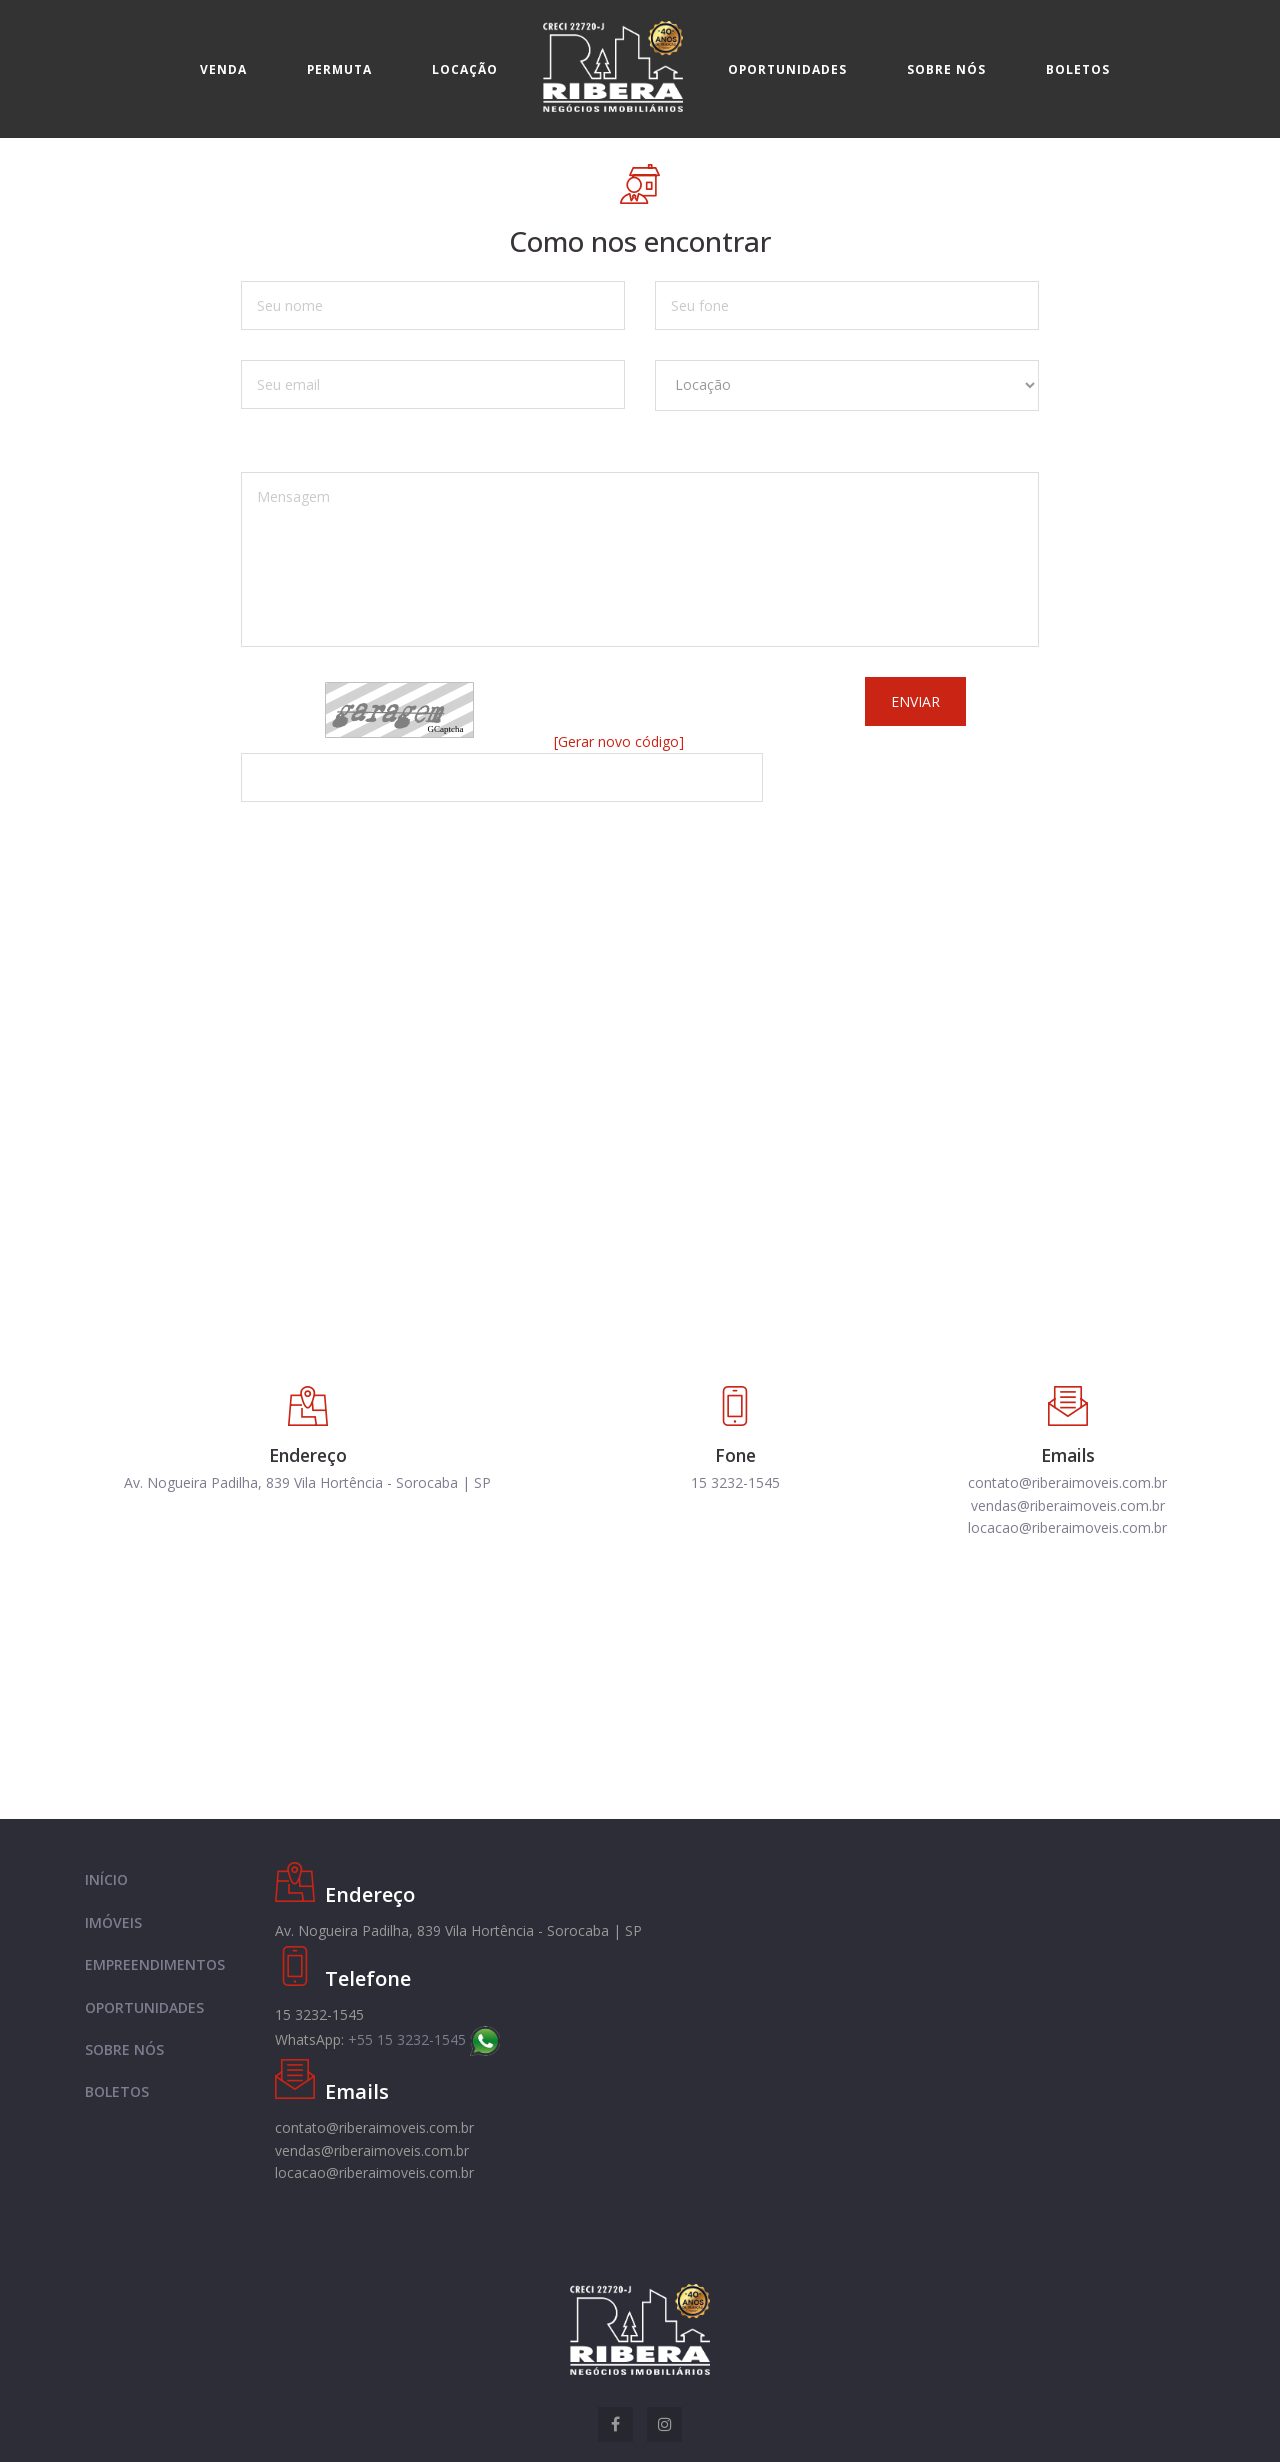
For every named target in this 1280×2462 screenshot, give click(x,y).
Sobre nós (946, 69)
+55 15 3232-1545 (424, 2039)
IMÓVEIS (113, 1922)
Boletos (1078, 69)
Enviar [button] (915, 701)
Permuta (339, 69)
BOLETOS (117, 2091)
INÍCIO (106, 1879)
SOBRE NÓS (124, 2049)
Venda (223, 69)
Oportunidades (787, 69)
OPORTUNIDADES (144, 2007)
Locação (465, 69)
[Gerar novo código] (619, 741)
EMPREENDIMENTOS (155, 1964)
